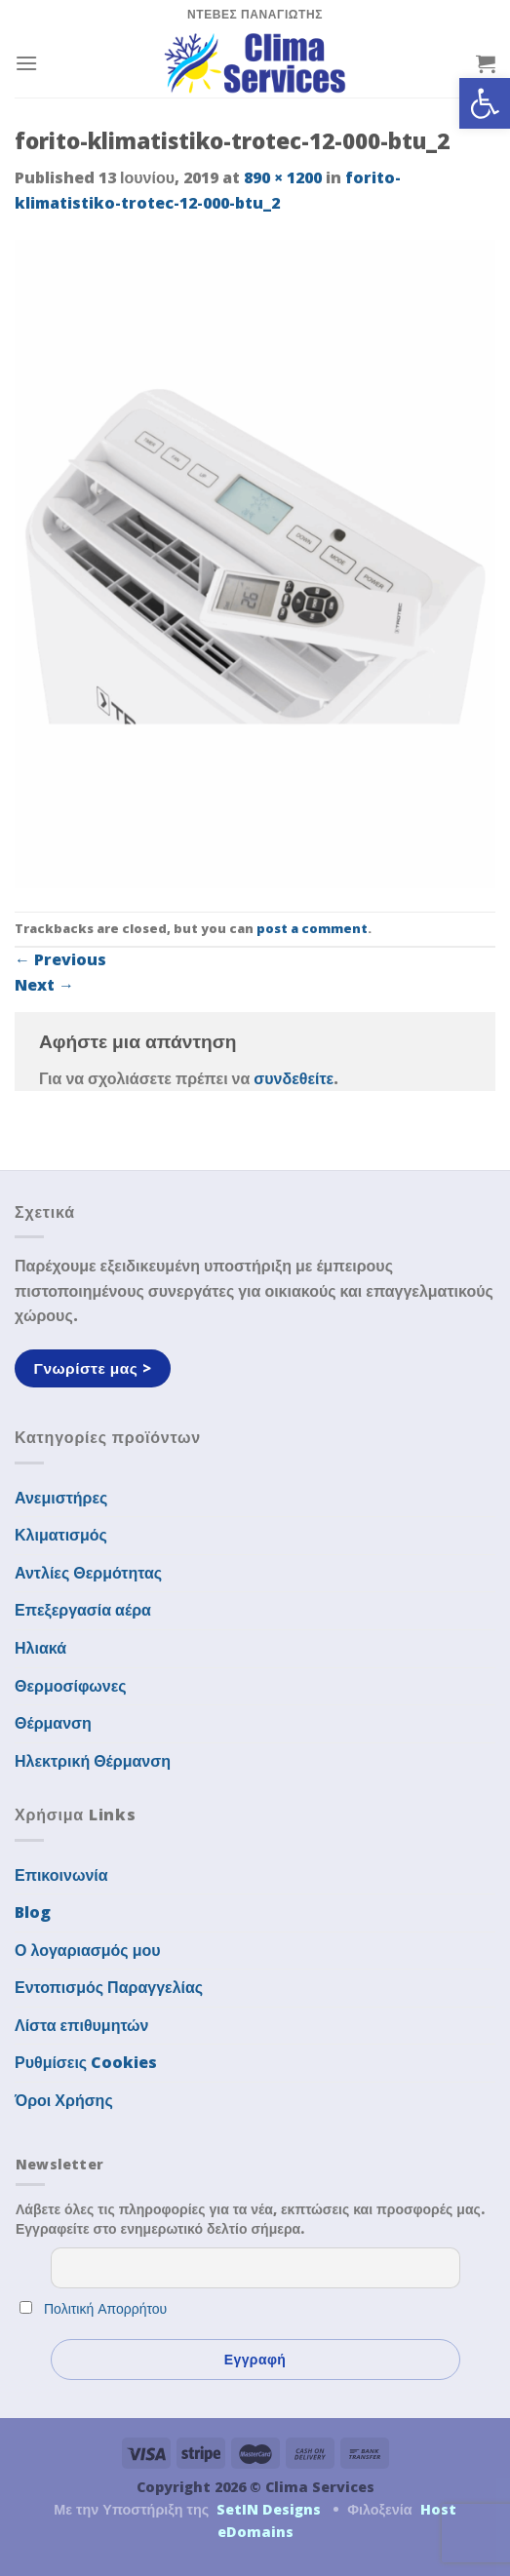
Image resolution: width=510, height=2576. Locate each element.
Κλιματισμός (61, 1534)
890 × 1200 (283, 177)
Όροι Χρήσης (64, 2100)
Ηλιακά (40, 1648)
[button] (484, 103)
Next (44, 984)
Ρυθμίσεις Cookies (86, 2062)
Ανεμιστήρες (61, 1497)
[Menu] (26, 63)
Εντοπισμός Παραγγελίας (109, 1987)
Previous (60, 959)
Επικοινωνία (61, 1875)
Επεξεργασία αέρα (83, 1609)
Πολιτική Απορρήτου (105, 2308)
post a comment (312, 928)
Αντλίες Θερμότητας (88, 1572)
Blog (33, 1912)
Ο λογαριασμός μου (88, 1950)
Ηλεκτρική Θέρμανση (93, 1761)
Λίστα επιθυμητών (82, 2025)
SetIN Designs (268, 2509)
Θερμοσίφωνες (71, 1686)
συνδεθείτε (293, 1078)
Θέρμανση (53, 1723)
